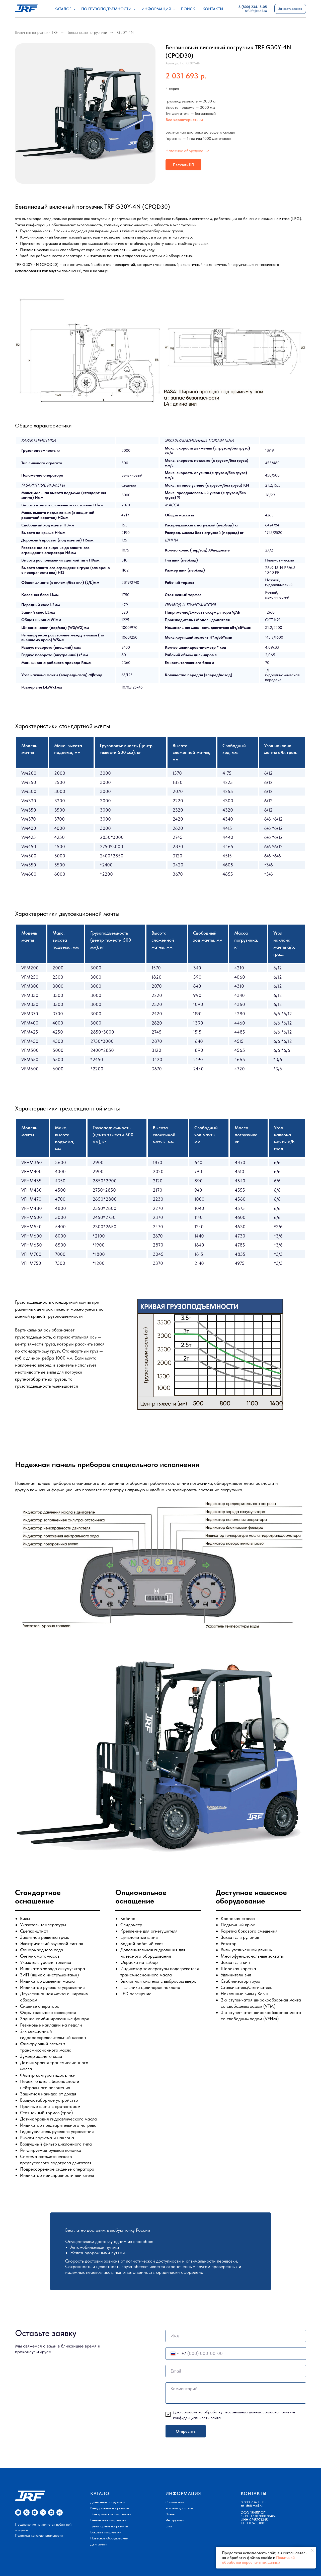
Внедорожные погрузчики (109, 2508)
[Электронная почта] (35, 2512)
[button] (290, 9)
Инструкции (175, 2520)
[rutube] (59, 2512)
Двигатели (98, 2544)
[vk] (43, 2512)
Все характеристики (184, 119)
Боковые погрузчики (105, 2532)
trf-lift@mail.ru (252, 2506)
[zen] (51, 2512)
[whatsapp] (18, 2512)
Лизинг (171, 2514)
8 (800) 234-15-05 (252, 7)
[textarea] (236, 2393)
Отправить (186, 2431)
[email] (236, 2371)
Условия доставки (179, 2508)
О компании (175, 2502)
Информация (156, 9)
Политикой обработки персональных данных (258, 2560)
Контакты (213, 9)
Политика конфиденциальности (39, 2535)
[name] (236, 2336)
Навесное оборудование (187, 150)
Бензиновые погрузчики (87, 32)
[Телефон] (26, 2512)
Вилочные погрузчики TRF (36, 32)
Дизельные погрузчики (107, 2502)
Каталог (63, 9)
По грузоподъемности (106, 9)
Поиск (188, 9)
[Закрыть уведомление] (312, 2550)
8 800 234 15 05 (253, 2502)
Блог (169, 2526)
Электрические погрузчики (110, 2514)
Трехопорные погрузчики (109, 2526)
